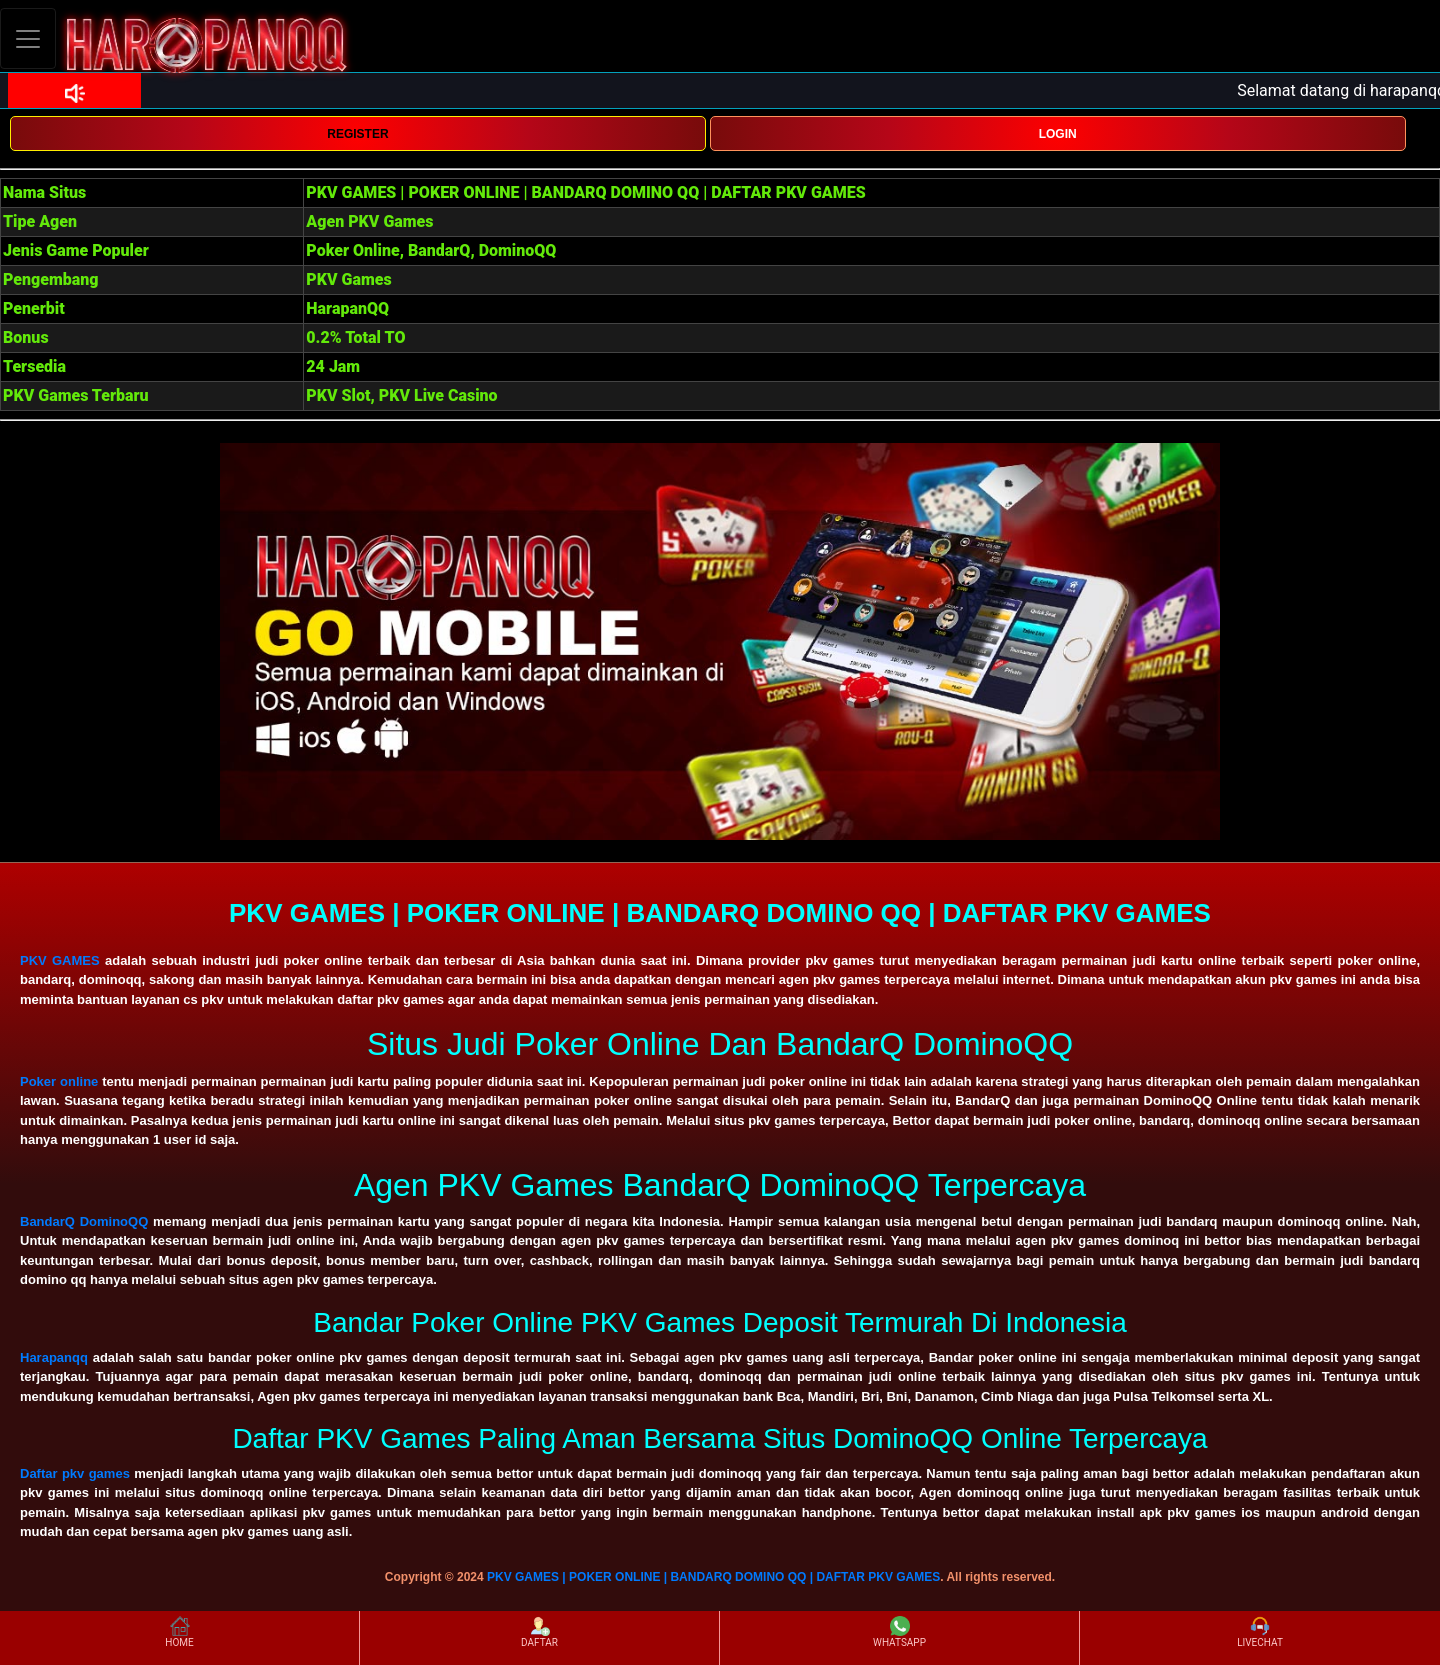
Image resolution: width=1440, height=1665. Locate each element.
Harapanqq (54, 1357)
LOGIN (1058, 134)
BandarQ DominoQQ (84, 1221)
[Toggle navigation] (28, 38)
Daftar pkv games (75, 1473)
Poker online (59, 1081)
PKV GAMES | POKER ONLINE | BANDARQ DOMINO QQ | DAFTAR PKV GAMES (713, 1577)
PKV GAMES (60, 960)
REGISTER (357, 134)
